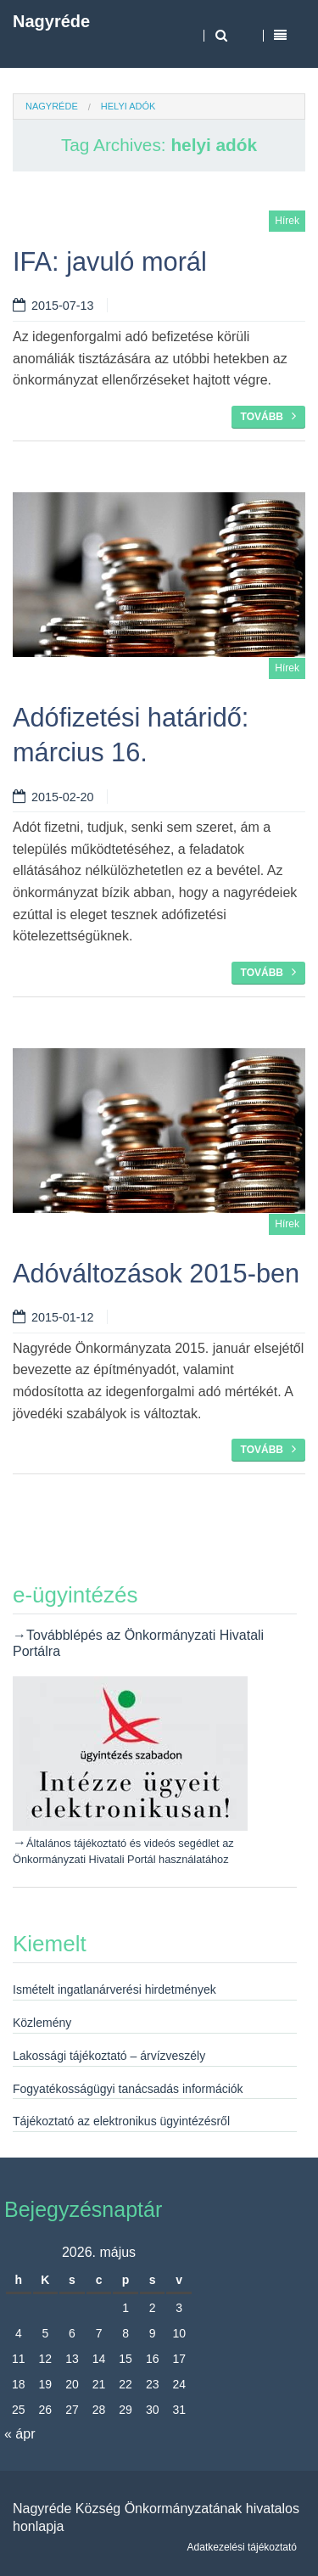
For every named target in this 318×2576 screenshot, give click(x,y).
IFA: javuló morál (110, 262)
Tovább (268, 416)
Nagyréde (51, 21)
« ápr (19, 2434)
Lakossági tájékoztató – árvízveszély (109, 2055)
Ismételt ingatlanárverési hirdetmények (114, 1989)
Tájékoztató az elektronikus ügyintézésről (121, 2121)
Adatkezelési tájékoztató (242, 2547)
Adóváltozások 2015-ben (156, 1273)
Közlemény (42, 2022)
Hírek (287, 221)
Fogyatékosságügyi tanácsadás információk (128, 2089)
